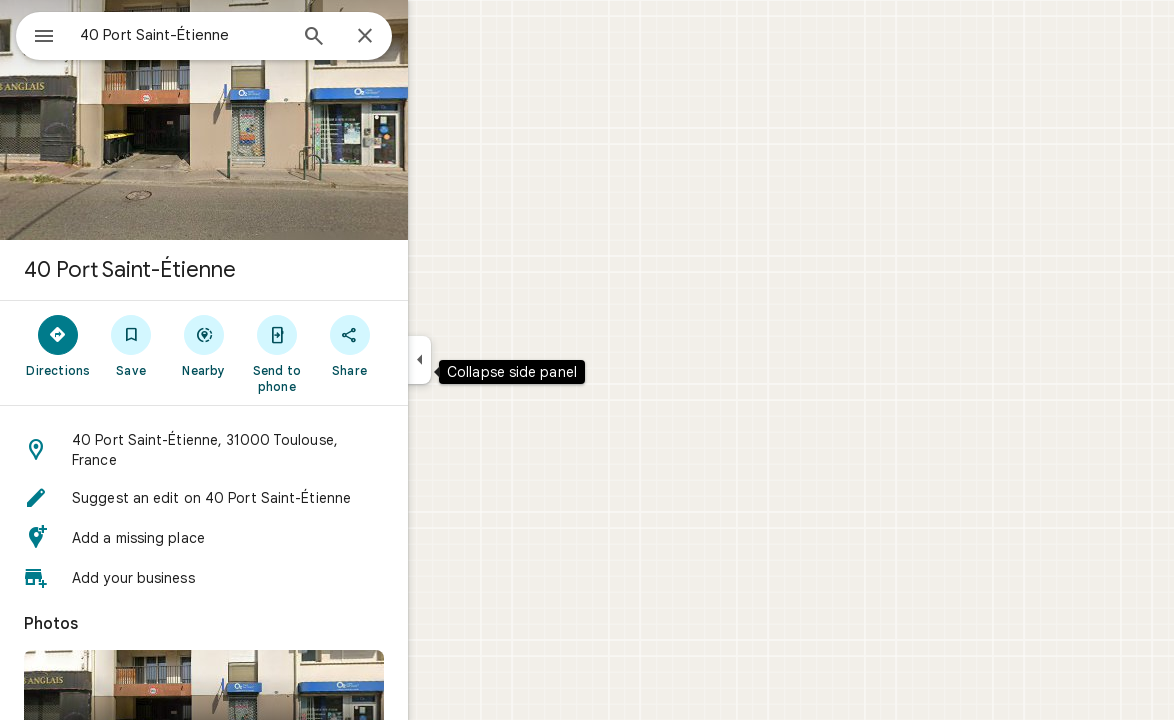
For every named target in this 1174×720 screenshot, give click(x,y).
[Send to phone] (348, 353)
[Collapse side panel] (491, 360)
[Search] (386, 38)
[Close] (437, 37)
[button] (276, 450)
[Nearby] (276, 345)
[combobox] (235, 35)
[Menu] (36, 34)
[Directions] (130, 345)
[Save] (203, 345)
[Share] (421, 345)
